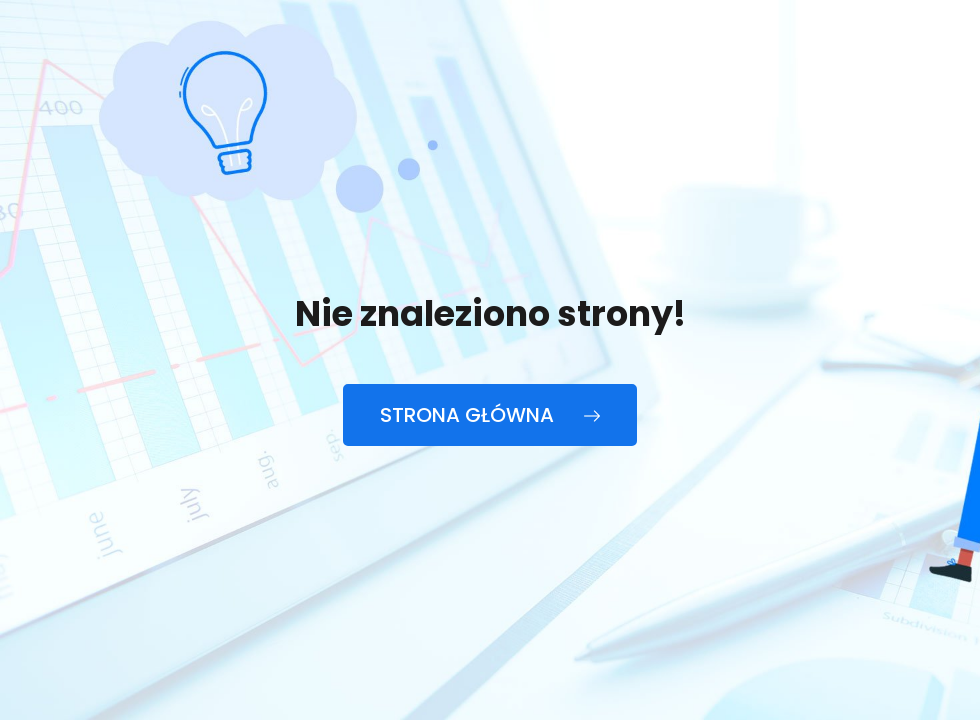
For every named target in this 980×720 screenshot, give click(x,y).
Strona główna (490, 415)
